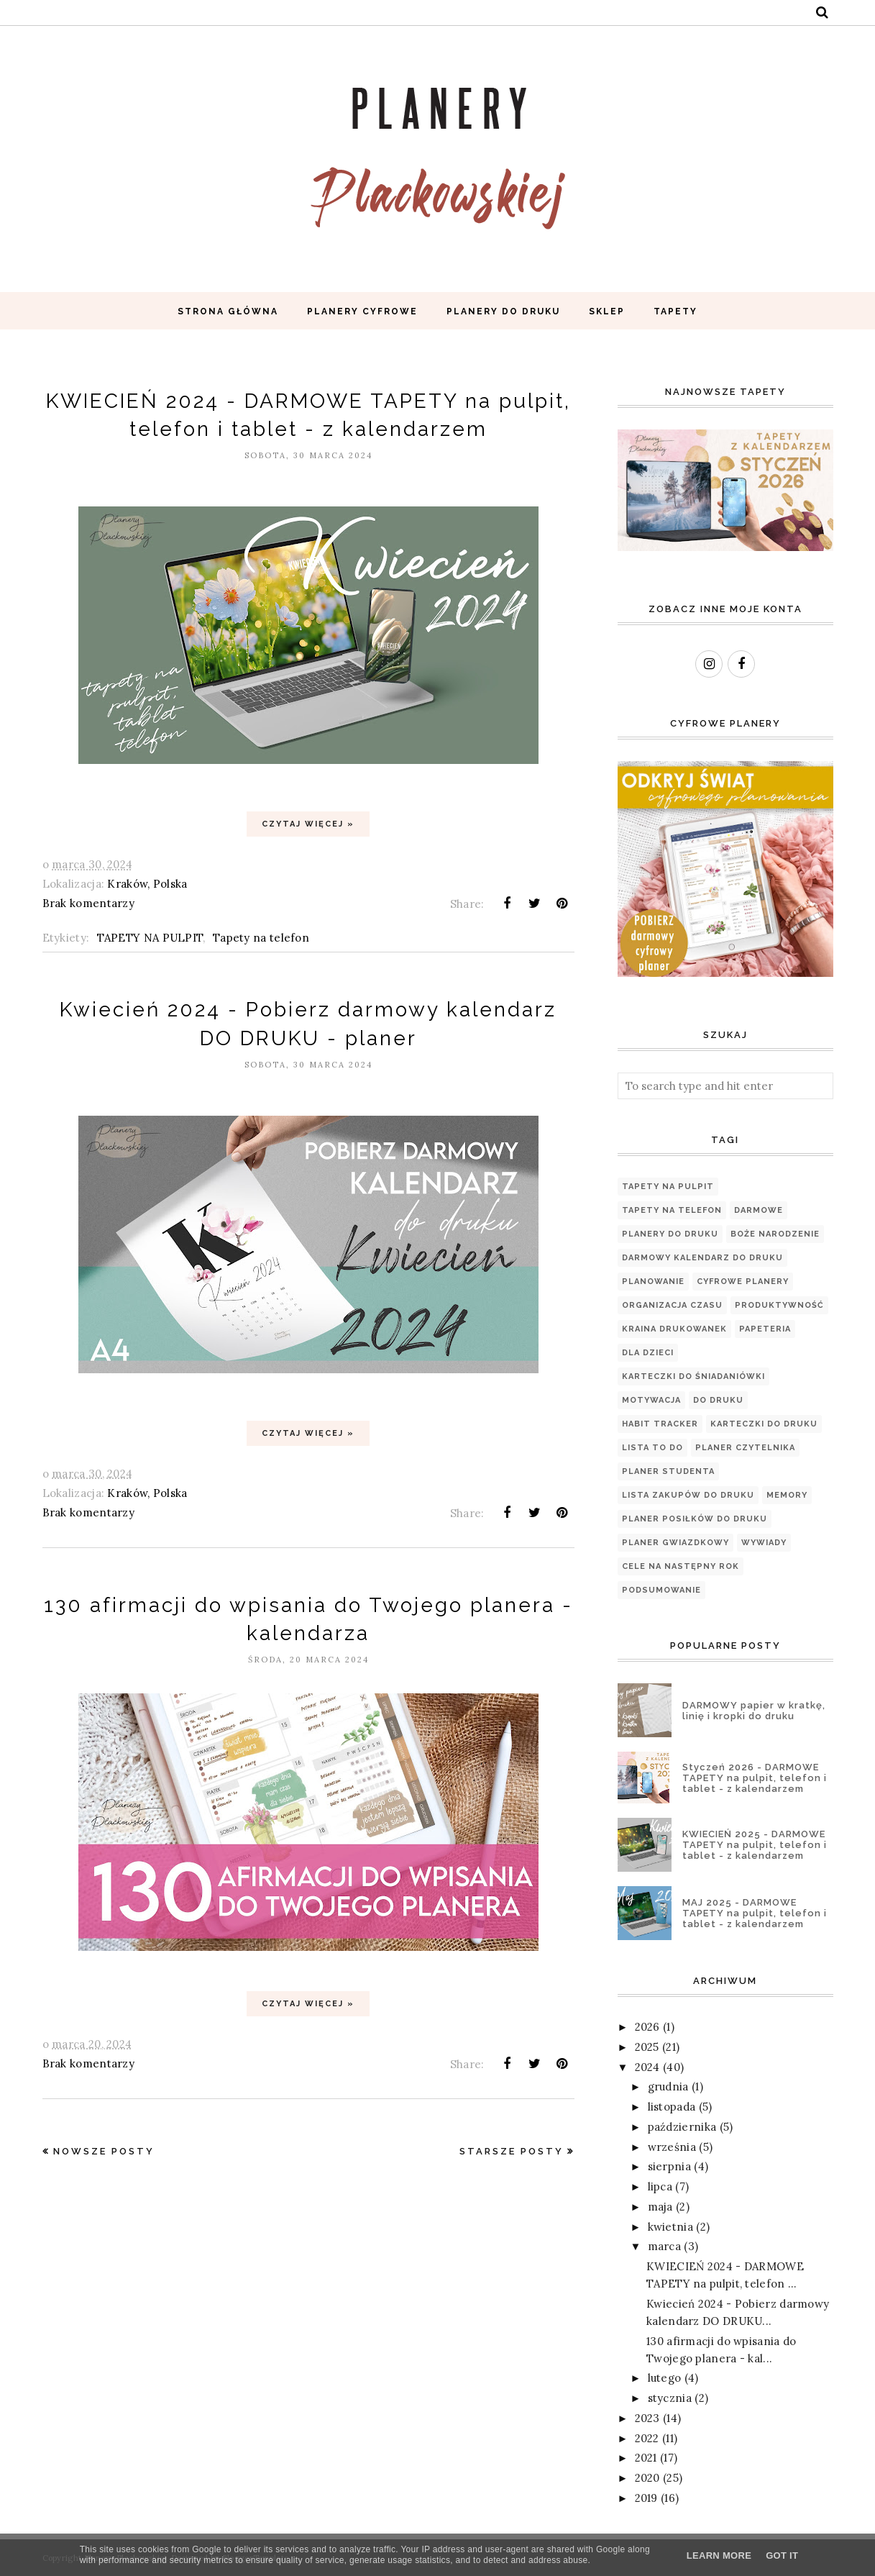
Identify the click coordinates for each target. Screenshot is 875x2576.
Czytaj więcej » (308, 824)
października (682, 2127)
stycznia (670, 2398)
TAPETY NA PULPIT (150, 938)
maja (660, 2206)
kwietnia (670, 2227)
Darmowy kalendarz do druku (702, 1257)
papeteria (765, 1329)
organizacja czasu (672, 1305)
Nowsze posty (104, 2151)
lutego (665, 2378)
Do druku (718, 1400)
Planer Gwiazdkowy (675, 1542)
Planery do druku (670, 1234)
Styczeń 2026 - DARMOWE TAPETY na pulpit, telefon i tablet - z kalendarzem (754, 1778)
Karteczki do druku (763, 1424)
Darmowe (758, 1210)
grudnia (668, 2086)
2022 (647, 2438)
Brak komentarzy (88, 903)
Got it (782, 2555)
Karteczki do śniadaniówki (693, 1376)
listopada (672, 2106)
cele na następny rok (680, 1566)
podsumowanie (661, 1590)
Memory (786, 1495)
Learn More (719, 2555)
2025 (647, 2047)
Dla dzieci (648, 1352)
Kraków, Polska (147, 884)
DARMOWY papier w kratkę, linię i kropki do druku (753, 1710)
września (672, 2147)
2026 (647, 2027)
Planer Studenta (668, 1471)
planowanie (653, 1281)
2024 (647, 2067)
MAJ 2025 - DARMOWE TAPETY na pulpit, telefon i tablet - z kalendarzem (754, 1913)
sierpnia (669, 2166)
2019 (646, 2498)
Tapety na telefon (261, 938)
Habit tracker (660, 1424)
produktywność (779, 1305)
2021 (646, 2458)
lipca (660, 2186)
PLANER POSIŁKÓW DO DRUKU (694, 1519)
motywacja (651, 1400)
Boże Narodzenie (775, 1234)
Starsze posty (511, 2151)
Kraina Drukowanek (674, 1329)
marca (665, 2246)
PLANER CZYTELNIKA (745, 1447)
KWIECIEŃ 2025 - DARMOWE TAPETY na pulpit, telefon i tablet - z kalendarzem (754, 1845)
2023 (647, 2418)
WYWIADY (764, 1542)
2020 (647, 2478)
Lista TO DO (652, 1447)
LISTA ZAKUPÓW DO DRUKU (688, 1495)
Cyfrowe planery (743, 1281)
